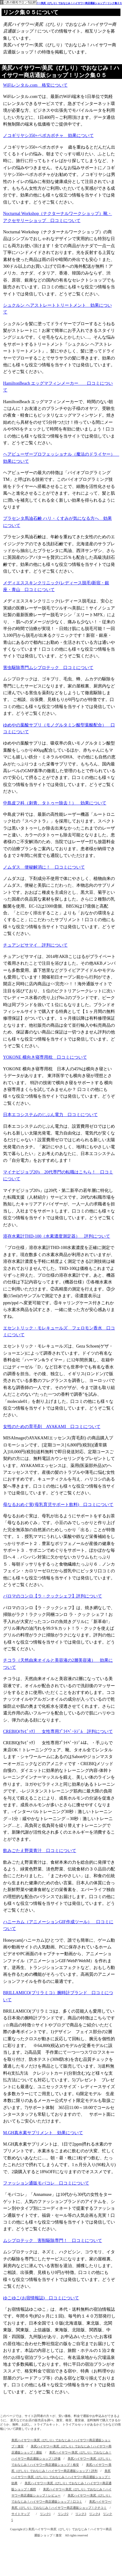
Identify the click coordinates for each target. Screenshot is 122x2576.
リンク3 (80, 2514)
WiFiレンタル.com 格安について (35, 85)
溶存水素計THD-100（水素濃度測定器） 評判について (56, 1236)
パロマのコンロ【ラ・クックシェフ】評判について (52, 1596)
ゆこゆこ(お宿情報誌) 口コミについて (41, 2298)
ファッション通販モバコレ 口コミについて (46, 2183)
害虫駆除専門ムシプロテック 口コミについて (48, 667)
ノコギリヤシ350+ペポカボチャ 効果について (48, 135)
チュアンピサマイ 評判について (35, 945)
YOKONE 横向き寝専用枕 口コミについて (45, 1057)
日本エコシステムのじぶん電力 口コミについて (50, 1114)
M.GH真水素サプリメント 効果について (43, 2132)
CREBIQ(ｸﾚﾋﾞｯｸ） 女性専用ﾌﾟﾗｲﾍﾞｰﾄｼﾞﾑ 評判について (58, 1731)
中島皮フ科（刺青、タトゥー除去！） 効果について (54, 803)
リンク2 (63, 2514)
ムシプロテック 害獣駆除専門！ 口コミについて (52, 2240)
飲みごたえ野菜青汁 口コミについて (39, 1850)
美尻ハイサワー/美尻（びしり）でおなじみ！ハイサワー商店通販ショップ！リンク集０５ (72, 3)
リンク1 (45, 2514)
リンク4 (94, 2514)
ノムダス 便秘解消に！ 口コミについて (44, 867)
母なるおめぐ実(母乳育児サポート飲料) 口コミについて (58, 1504)
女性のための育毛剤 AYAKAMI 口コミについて (51, 1426)
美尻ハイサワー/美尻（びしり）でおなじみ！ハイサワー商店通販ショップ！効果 (61, 2477)
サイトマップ (20, 2514)
